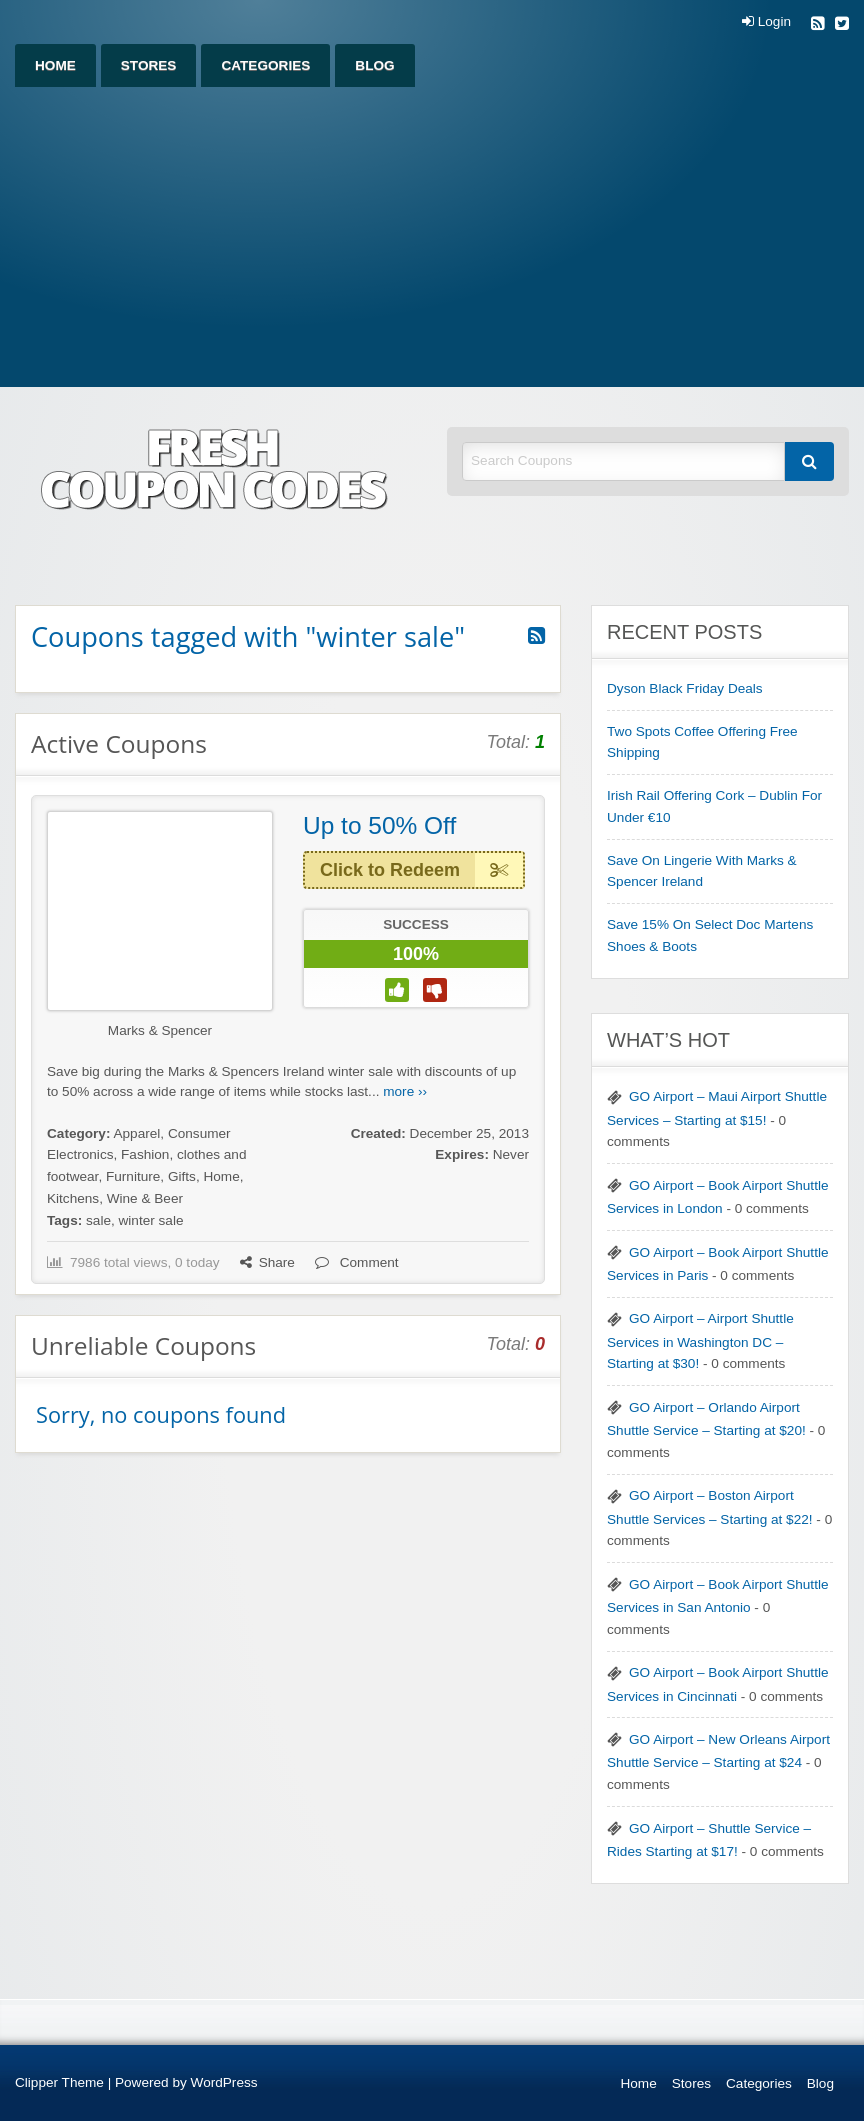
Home (55, 65)
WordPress (224, 2082)
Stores (149, 65)
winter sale (151, 1220)
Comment (357, 1262)
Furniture (133, 1176)
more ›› (405, 1091)
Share (267, 1262)
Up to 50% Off (379, 825)
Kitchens (73, 1198)
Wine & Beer (145, 1198)
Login (766, 22)
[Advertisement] (432, 237)
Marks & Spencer (160, 1030)
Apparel (136, 1133)
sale (98, 1220)
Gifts (182, 1176)
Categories (265, 65)
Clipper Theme (59, 2082)
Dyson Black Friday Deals (685, 688)
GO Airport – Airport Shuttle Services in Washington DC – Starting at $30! (700, 1341)
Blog (374, 65)
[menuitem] (55, 65)
